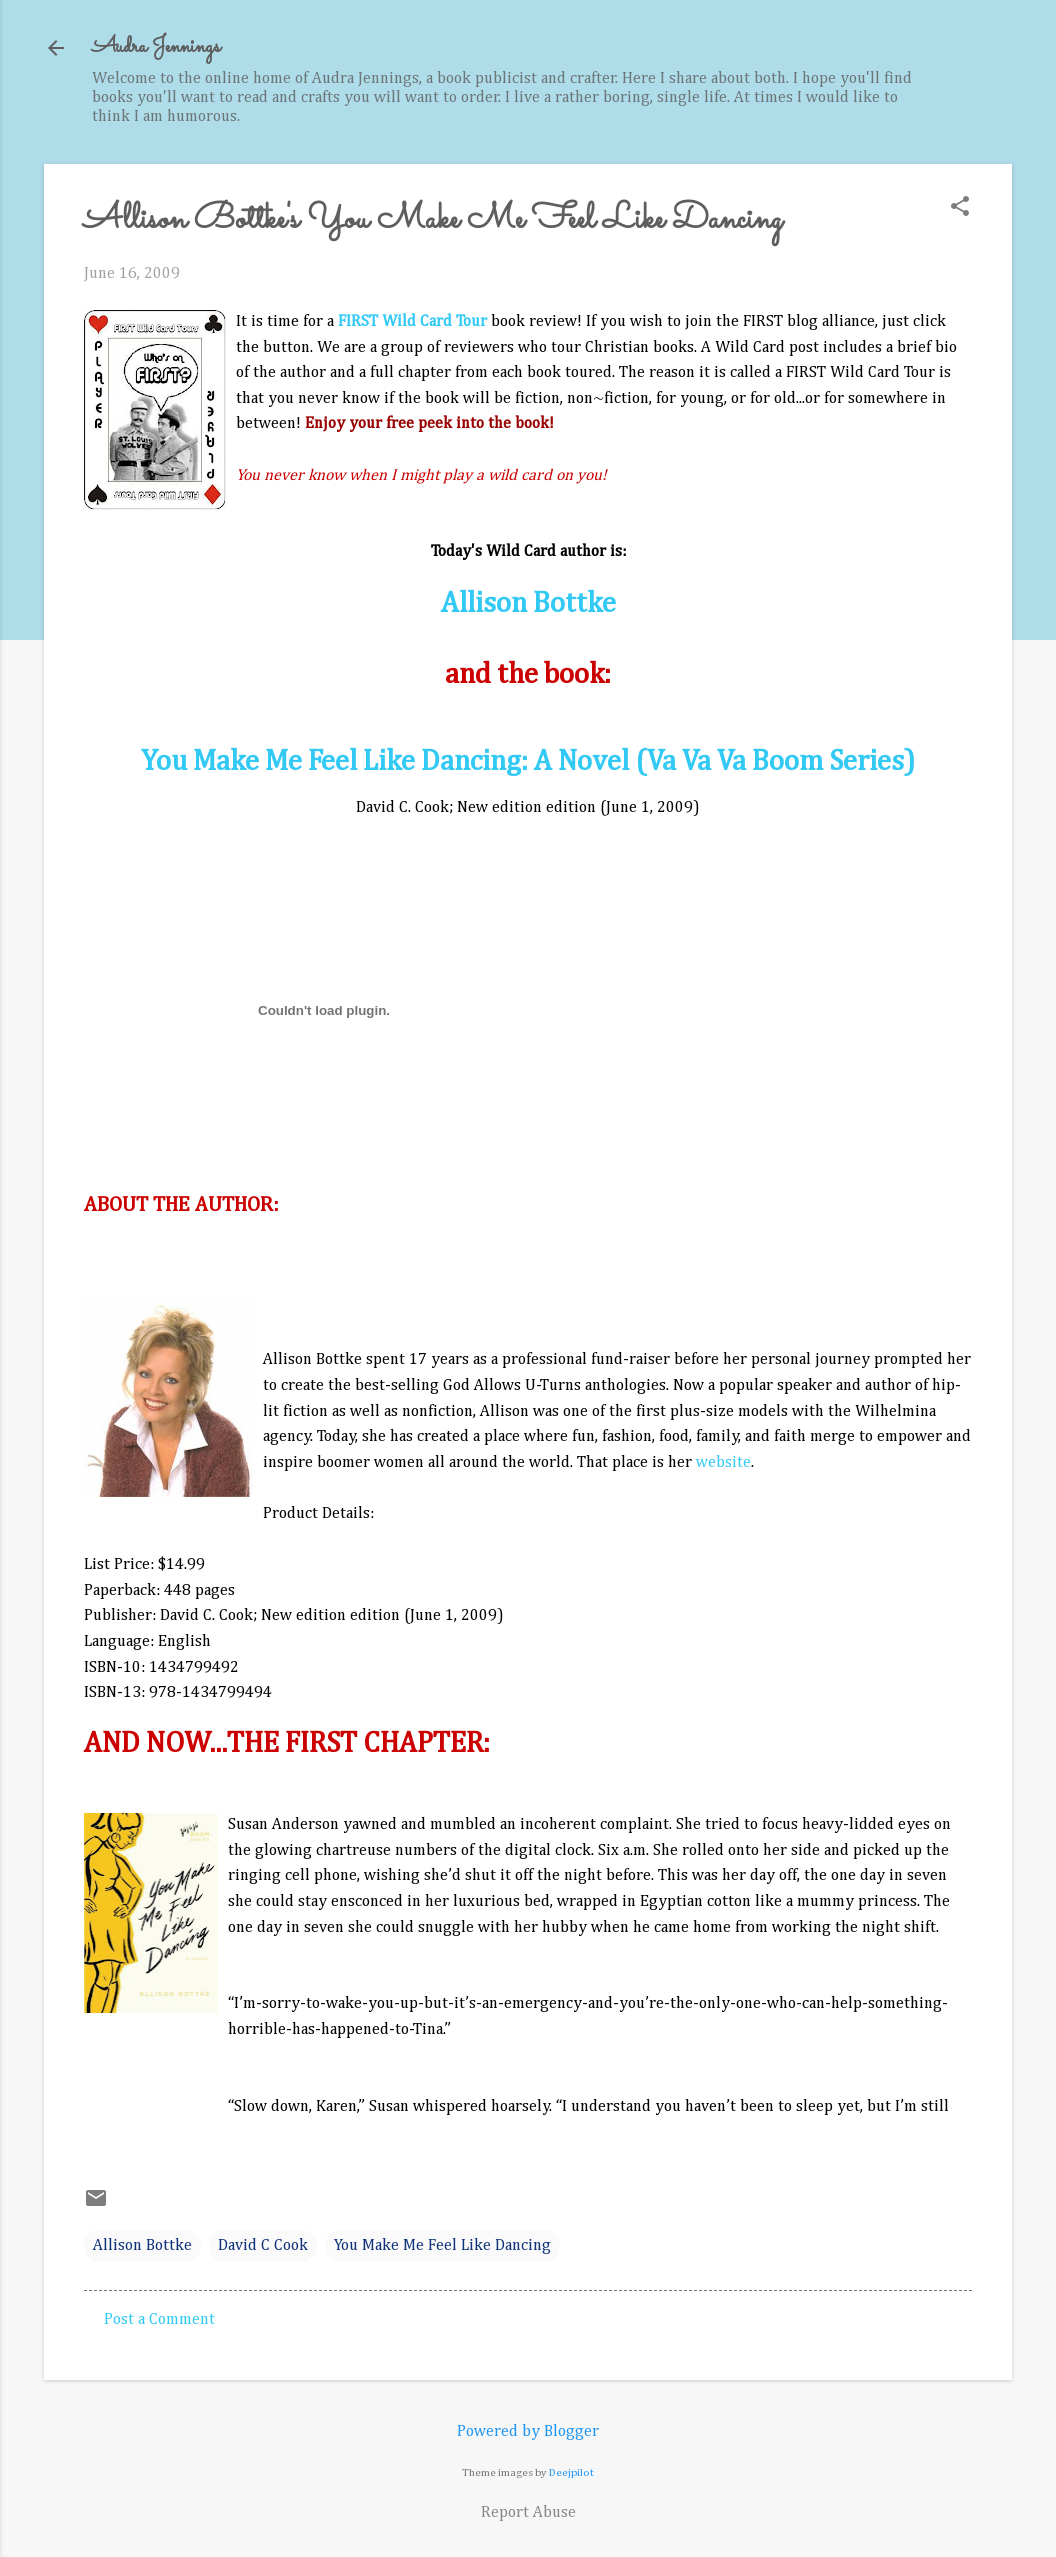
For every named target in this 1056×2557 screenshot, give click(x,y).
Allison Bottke (528, 604)
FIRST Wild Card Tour (412, 322)
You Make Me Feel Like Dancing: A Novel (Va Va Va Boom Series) (528, 762)
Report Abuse (528, 2513)
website (723, 1463)
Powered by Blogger (528, 2432)
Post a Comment (159, 2320)
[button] (960, 208)
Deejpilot (571, 2472)
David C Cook (263, 2246)
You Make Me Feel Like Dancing (442, 2246)
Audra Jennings (156, 47)
